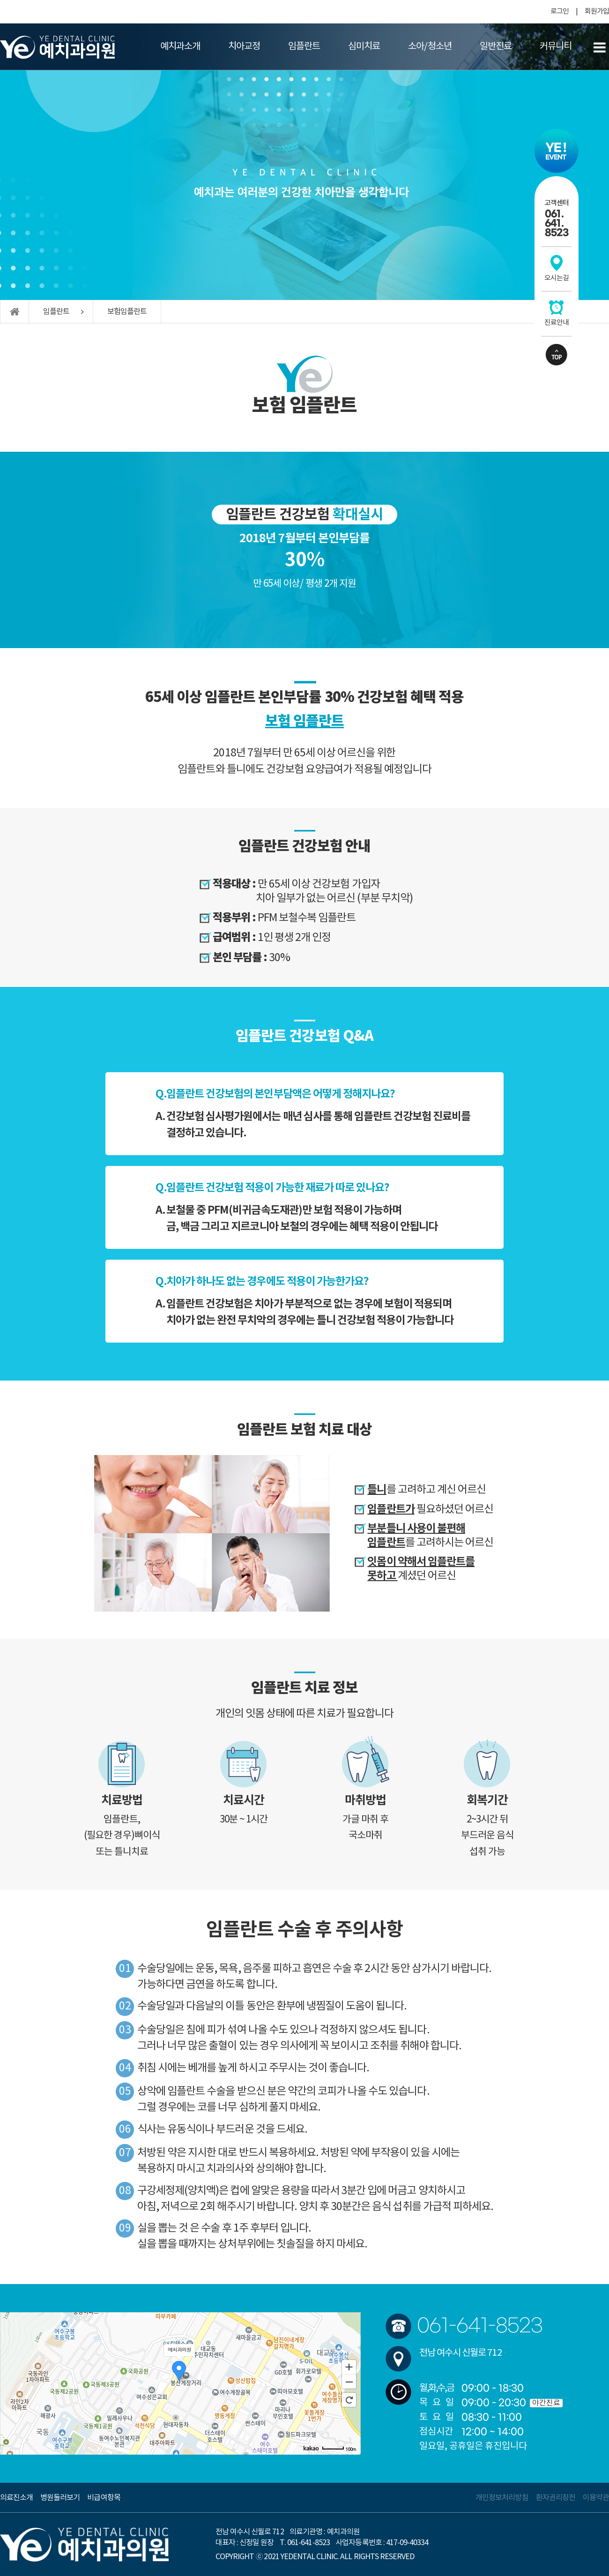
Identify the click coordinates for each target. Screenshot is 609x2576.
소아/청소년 (429, 46)
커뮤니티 (556, 46)
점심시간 (436, 2432)
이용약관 (596, 2498)
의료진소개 (16, 2498)
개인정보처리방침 (501, 2498)
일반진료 (496, 46)
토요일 (439, 2417)
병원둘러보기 (60, 2498)
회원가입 (597, 11)
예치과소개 (180, 46)
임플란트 (304, 46)
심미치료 (364, 46)
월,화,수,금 (436, 2388)
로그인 (559, 11)
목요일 (439, 2402)
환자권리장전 (555, 2498)
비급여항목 (103, 2498)
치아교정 (244, 46)
